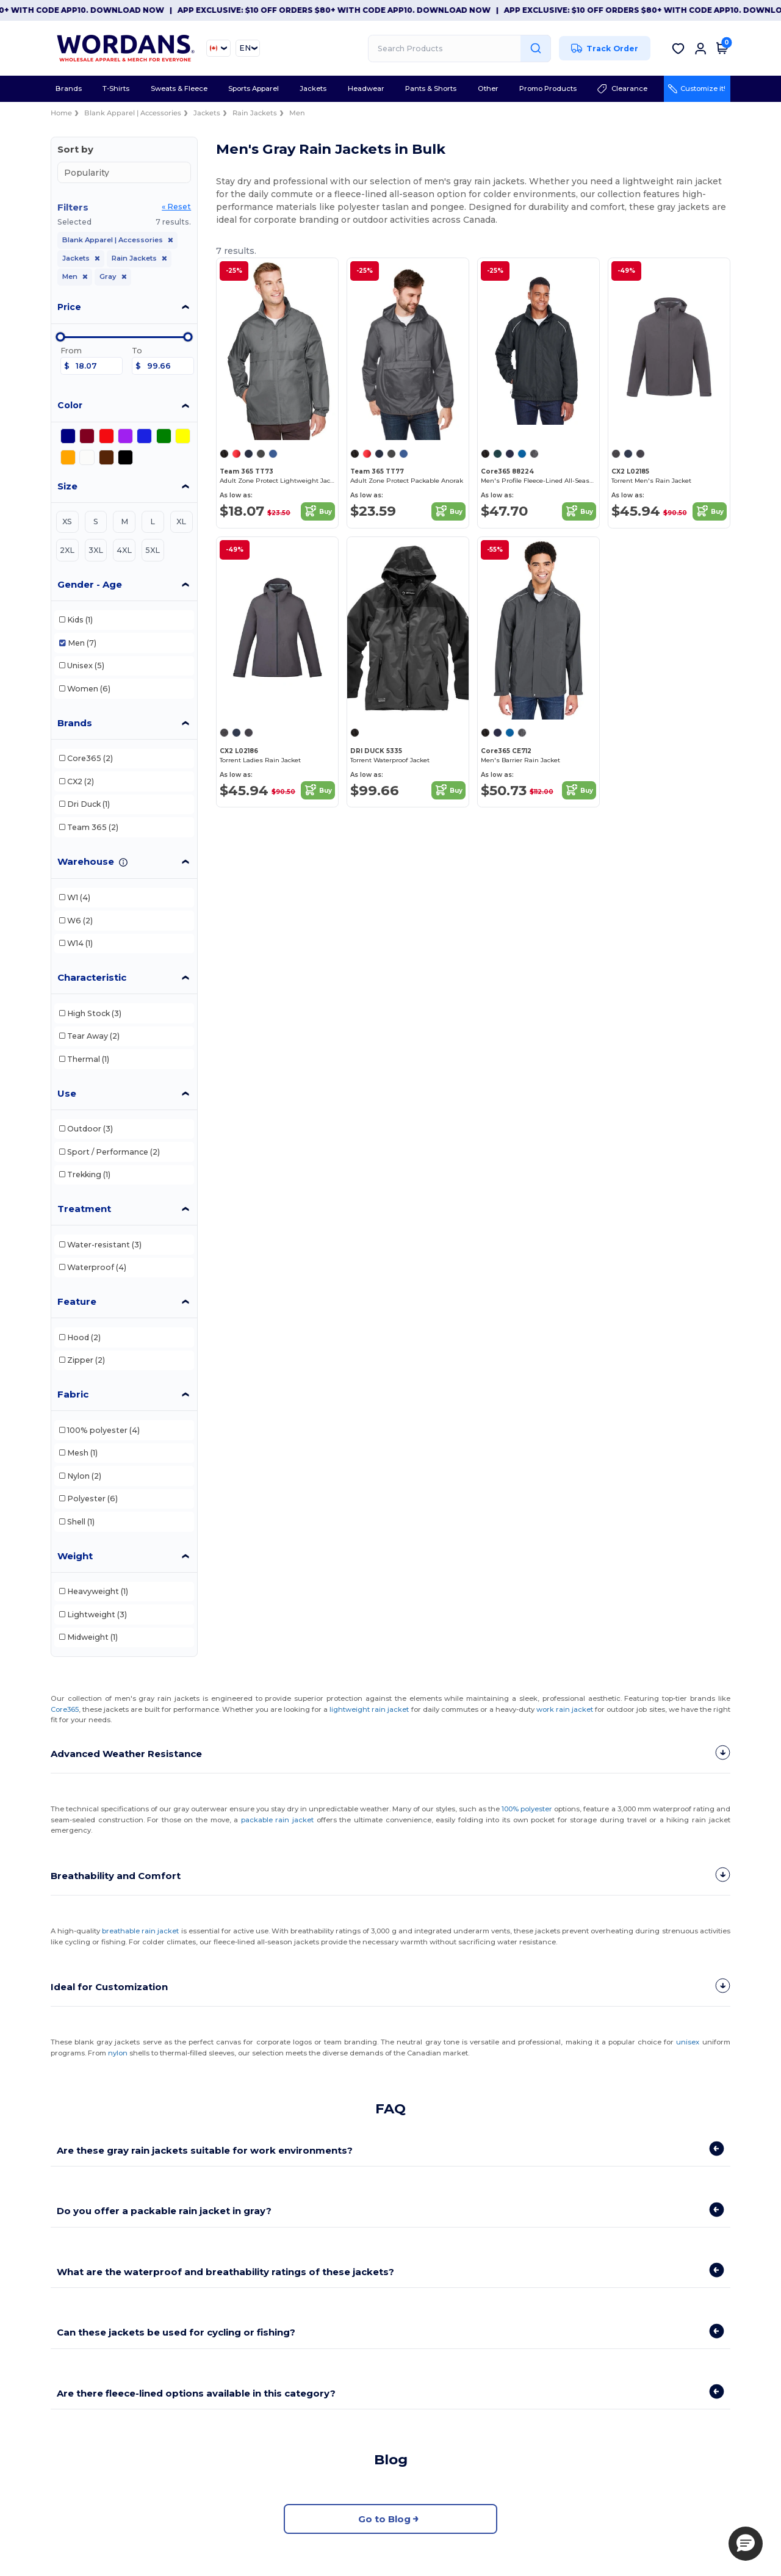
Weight (75, 1556)
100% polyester (527, 1808)
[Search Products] (459, 48)
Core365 (65, 1709)
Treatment (84, 1208)
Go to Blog (390, 2517)
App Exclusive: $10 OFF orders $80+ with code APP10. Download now (349, 10)
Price (69, 306)
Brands (74, 723)
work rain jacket (564, 1709)
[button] (746, 2544)
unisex (688, 2041)
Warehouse (85, 861)
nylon (118, 2051)
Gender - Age (89, 584)
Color (69, 405)
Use (66, 1093)
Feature (76, 1301)
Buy (318, 511)
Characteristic (91, 977)
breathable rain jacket (140, 1929)
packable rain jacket (277, 1818)
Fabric (72, 1394)
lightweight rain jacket (369, 1709)
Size (67, 486)
